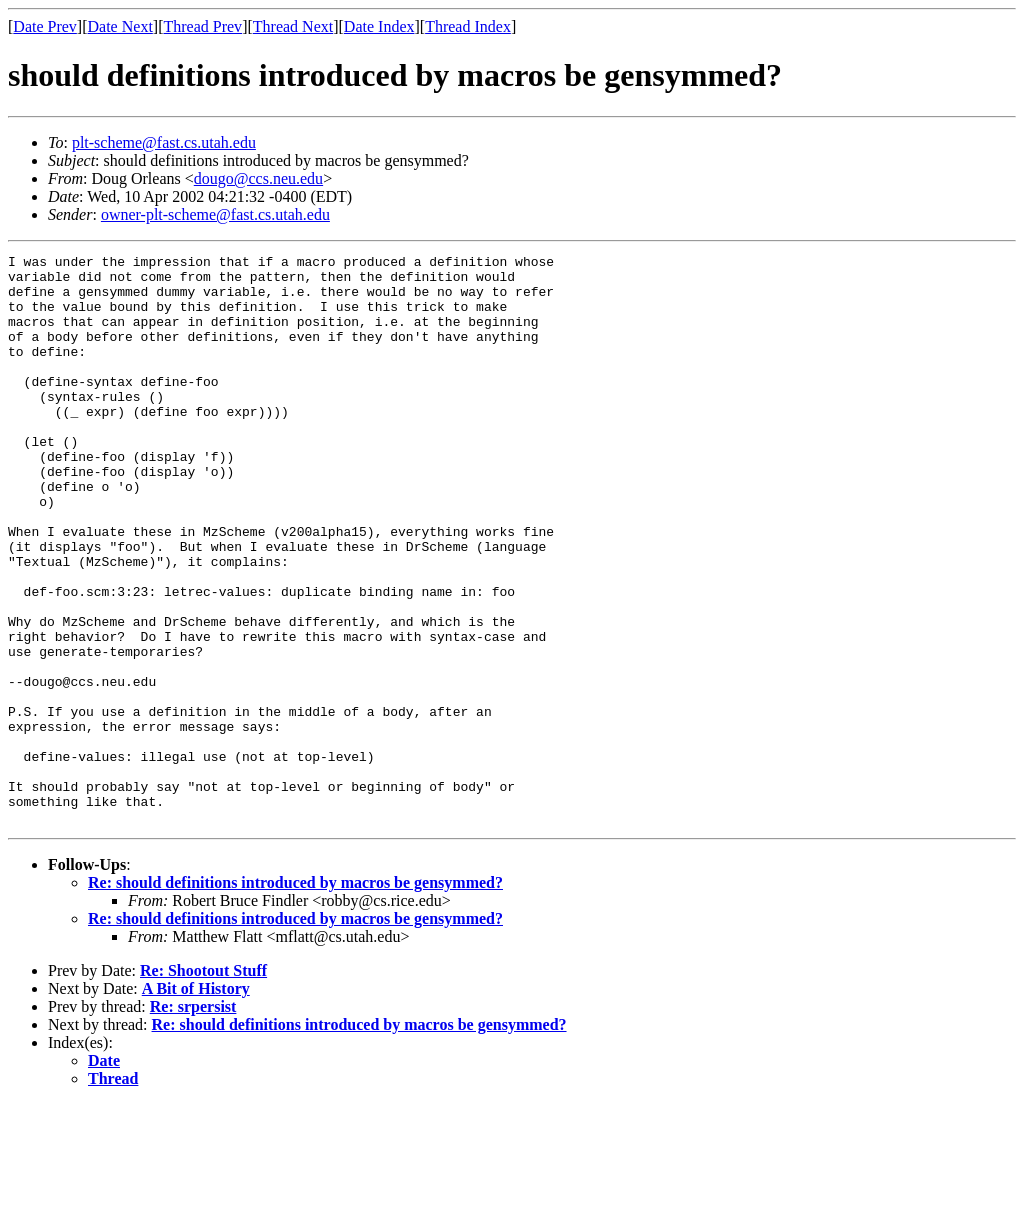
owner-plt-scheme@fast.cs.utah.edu (215, 214)
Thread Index (468, 26)
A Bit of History (196, 1102)
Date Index (379, 26)
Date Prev (45, 26)
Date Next (120, 26)
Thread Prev (202, 26)
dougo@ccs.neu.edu (258, 178)
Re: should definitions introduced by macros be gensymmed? (295, 996)
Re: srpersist (193, 1120)
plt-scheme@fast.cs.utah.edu (164, 142)
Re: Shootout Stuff (203, 1084)
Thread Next (293, 26)
